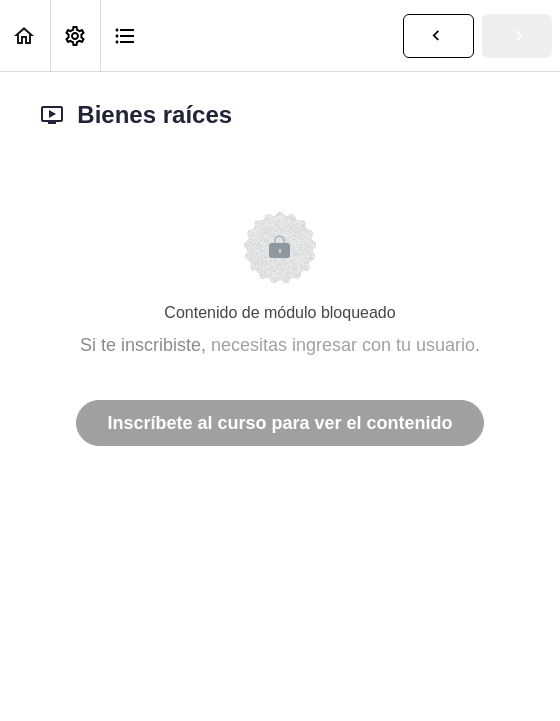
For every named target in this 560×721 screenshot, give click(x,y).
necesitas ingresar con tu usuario (343, 345)
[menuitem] (75, 35)
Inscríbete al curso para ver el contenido (279, 423)
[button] (25, 35)
